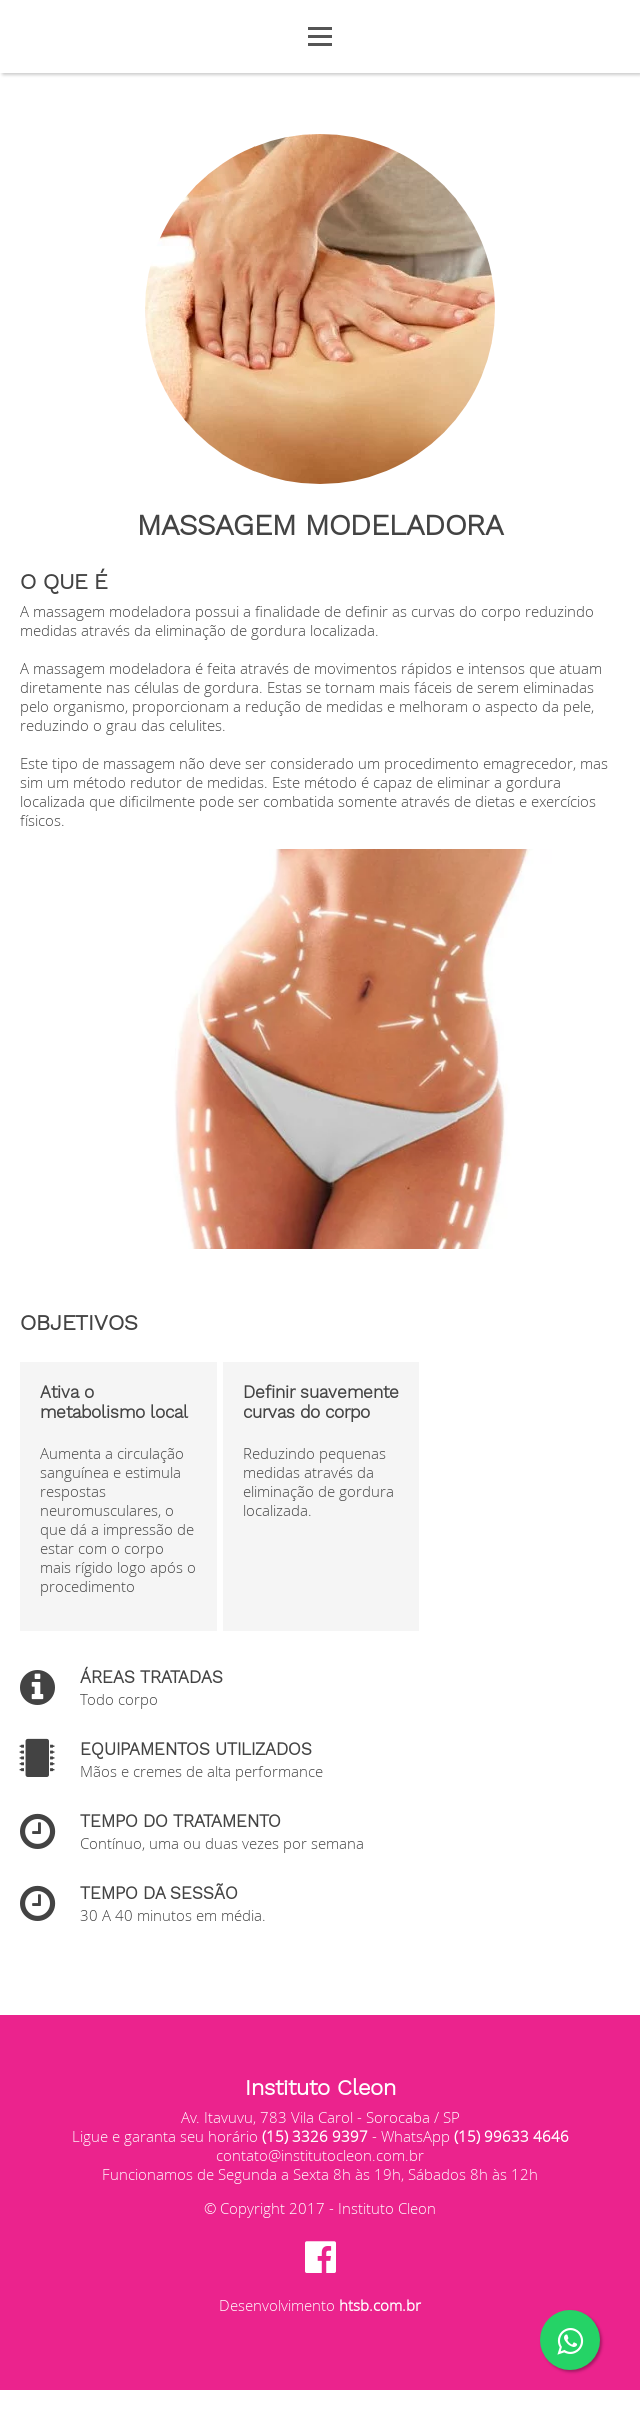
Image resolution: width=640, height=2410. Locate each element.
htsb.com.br (380, 2305)
